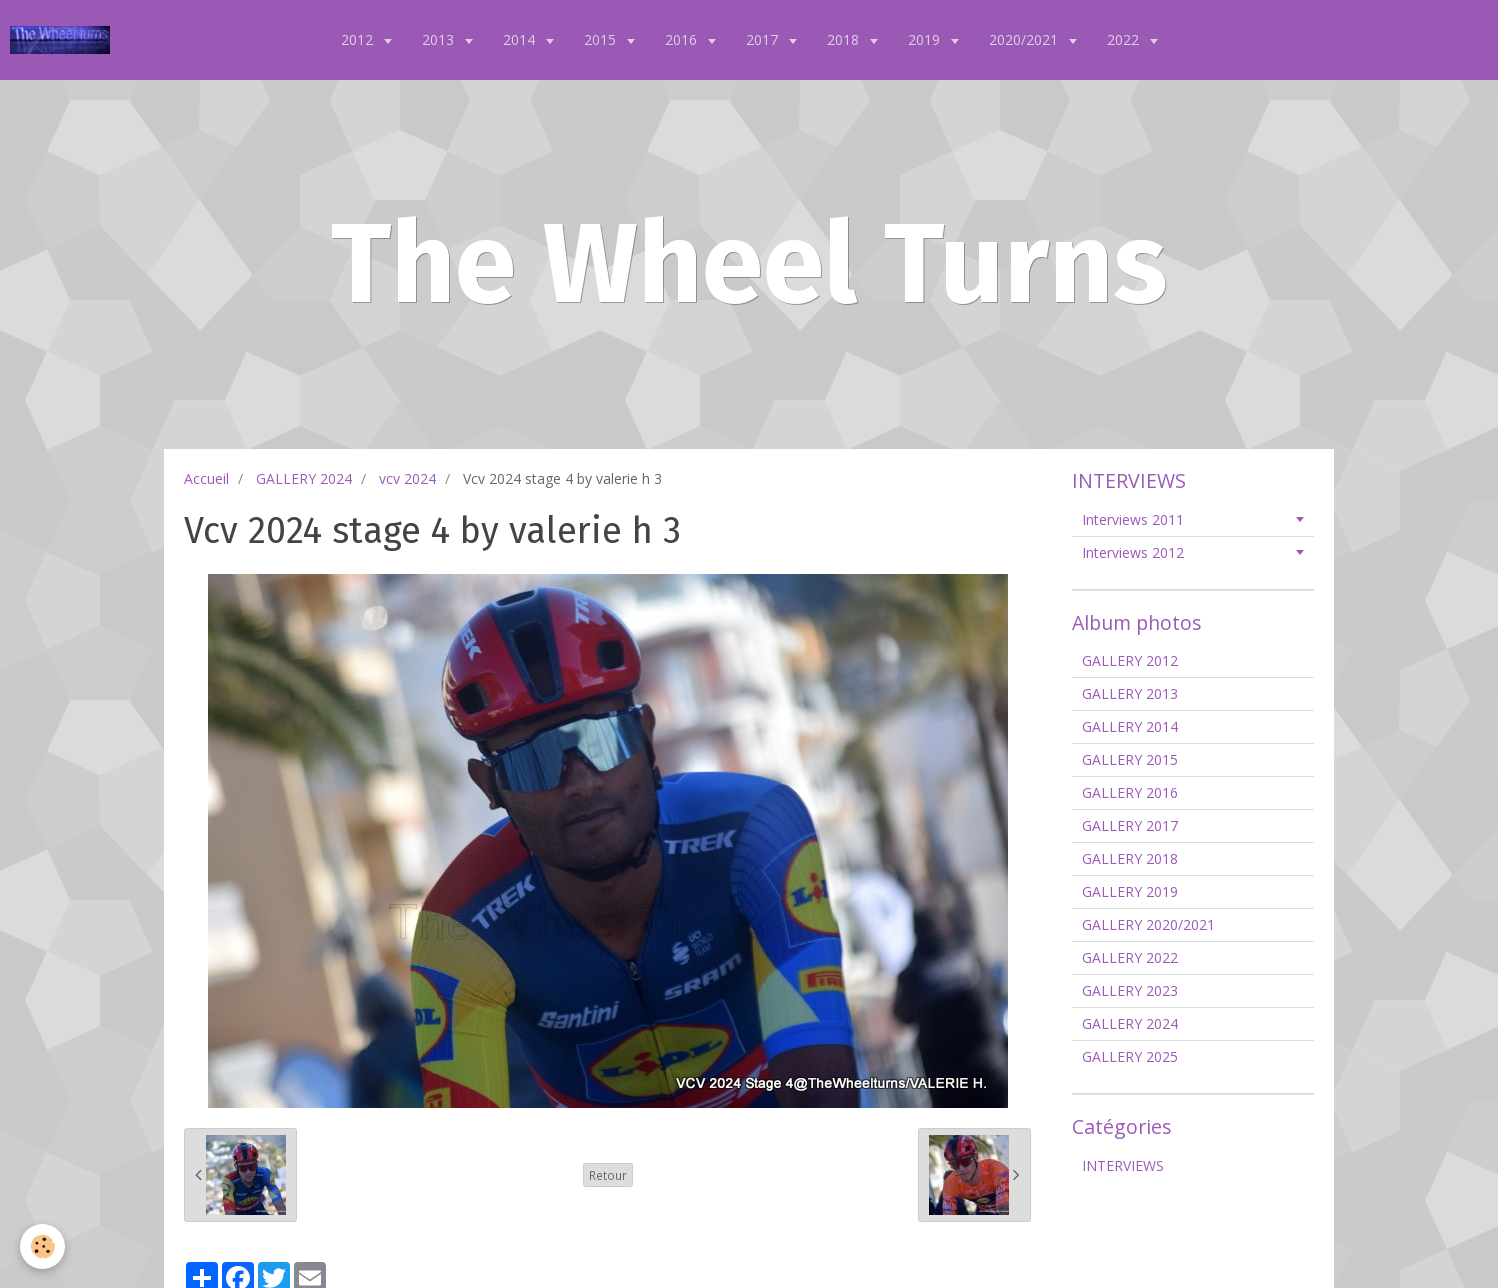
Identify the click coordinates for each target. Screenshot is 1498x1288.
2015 (602, 39)
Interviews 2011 (1133, 519)
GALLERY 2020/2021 (1148, 924)
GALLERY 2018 (1130, 858)
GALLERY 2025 (1130, 1056)
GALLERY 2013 (1130, 693)
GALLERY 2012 (1130, 660)
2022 (1125, 39)
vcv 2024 (407, 478)
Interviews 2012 (1133, 552)
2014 (521, 39)
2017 (764, 39)
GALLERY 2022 (1130, 957)
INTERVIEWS (1123, 1165)
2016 (683, 39)
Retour (608, 1175)
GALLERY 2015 (1130, 759)
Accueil (206, 478)
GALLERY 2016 (1130, 792)
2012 (359, 39)
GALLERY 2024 (304, 478)
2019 (926, 39)
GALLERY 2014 (1130, 726)
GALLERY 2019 (1130, 891)
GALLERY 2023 (1130, 990)
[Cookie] (42, 1246)
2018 (845, 39)
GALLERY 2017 (1130, 825)
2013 (440, 39)
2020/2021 (1025, 39)
